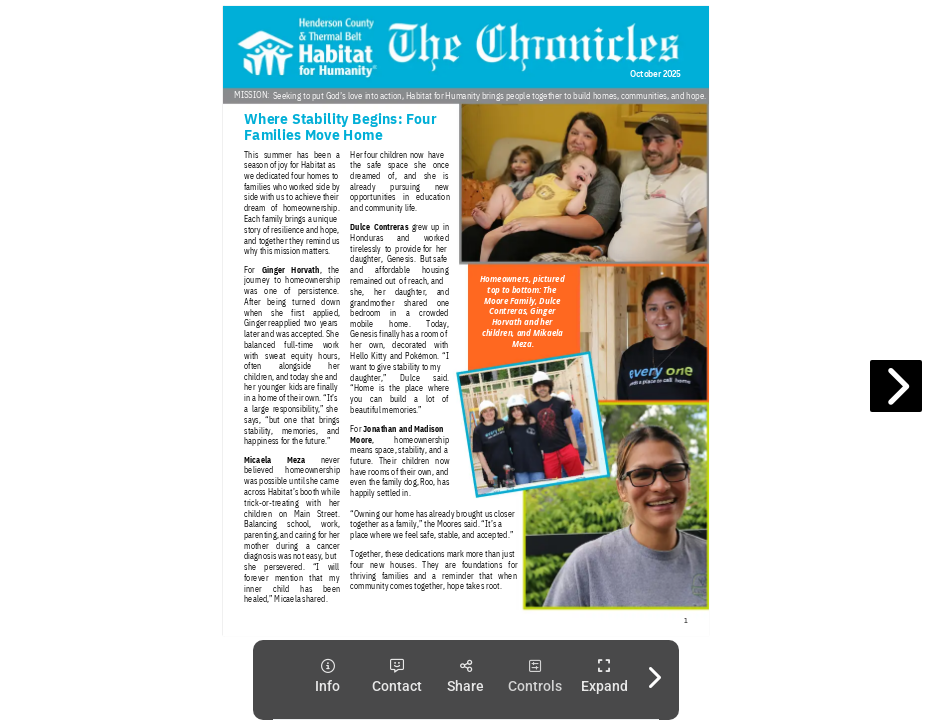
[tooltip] (327, 676)
